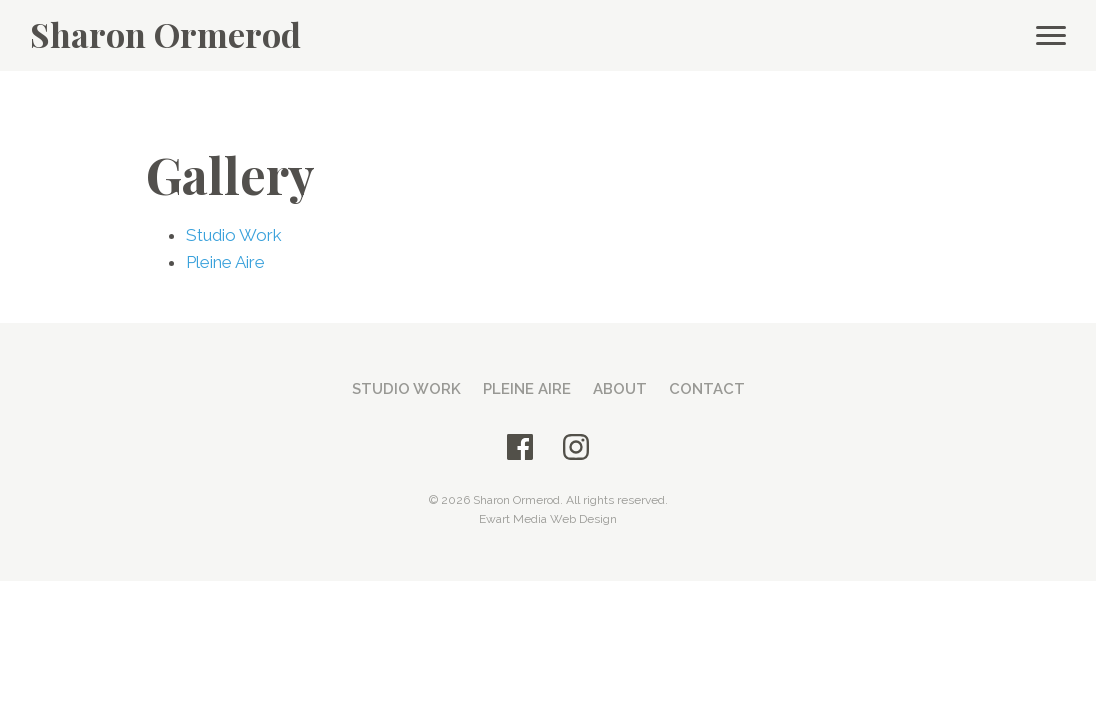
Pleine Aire (225, 262)
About (620, 389)
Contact (707, 389)
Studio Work (234, 235)
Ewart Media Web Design (548, 519)
